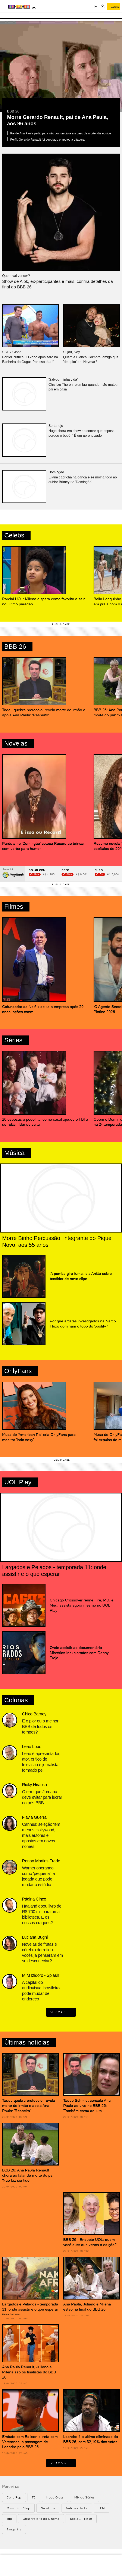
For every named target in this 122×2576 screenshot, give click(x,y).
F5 (34, 2497)
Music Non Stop (18, 2508)
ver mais (61, 2012)
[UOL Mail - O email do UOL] (96, 6)
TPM (101, 2508)
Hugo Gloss (55, 2497)
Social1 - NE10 (81, 2518)
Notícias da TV (77, 2508)
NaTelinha (48, 2508)
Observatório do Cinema (41, 2518)
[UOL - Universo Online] (33, 7)
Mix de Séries (84, 2497)
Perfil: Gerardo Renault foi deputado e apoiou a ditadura (47, 139)
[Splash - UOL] (19, 7)
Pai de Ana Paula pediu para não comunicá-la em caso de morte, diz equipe (60, 133)
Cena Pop (14, 2497)
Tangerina (14, 2529)
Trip (9, 2518)
